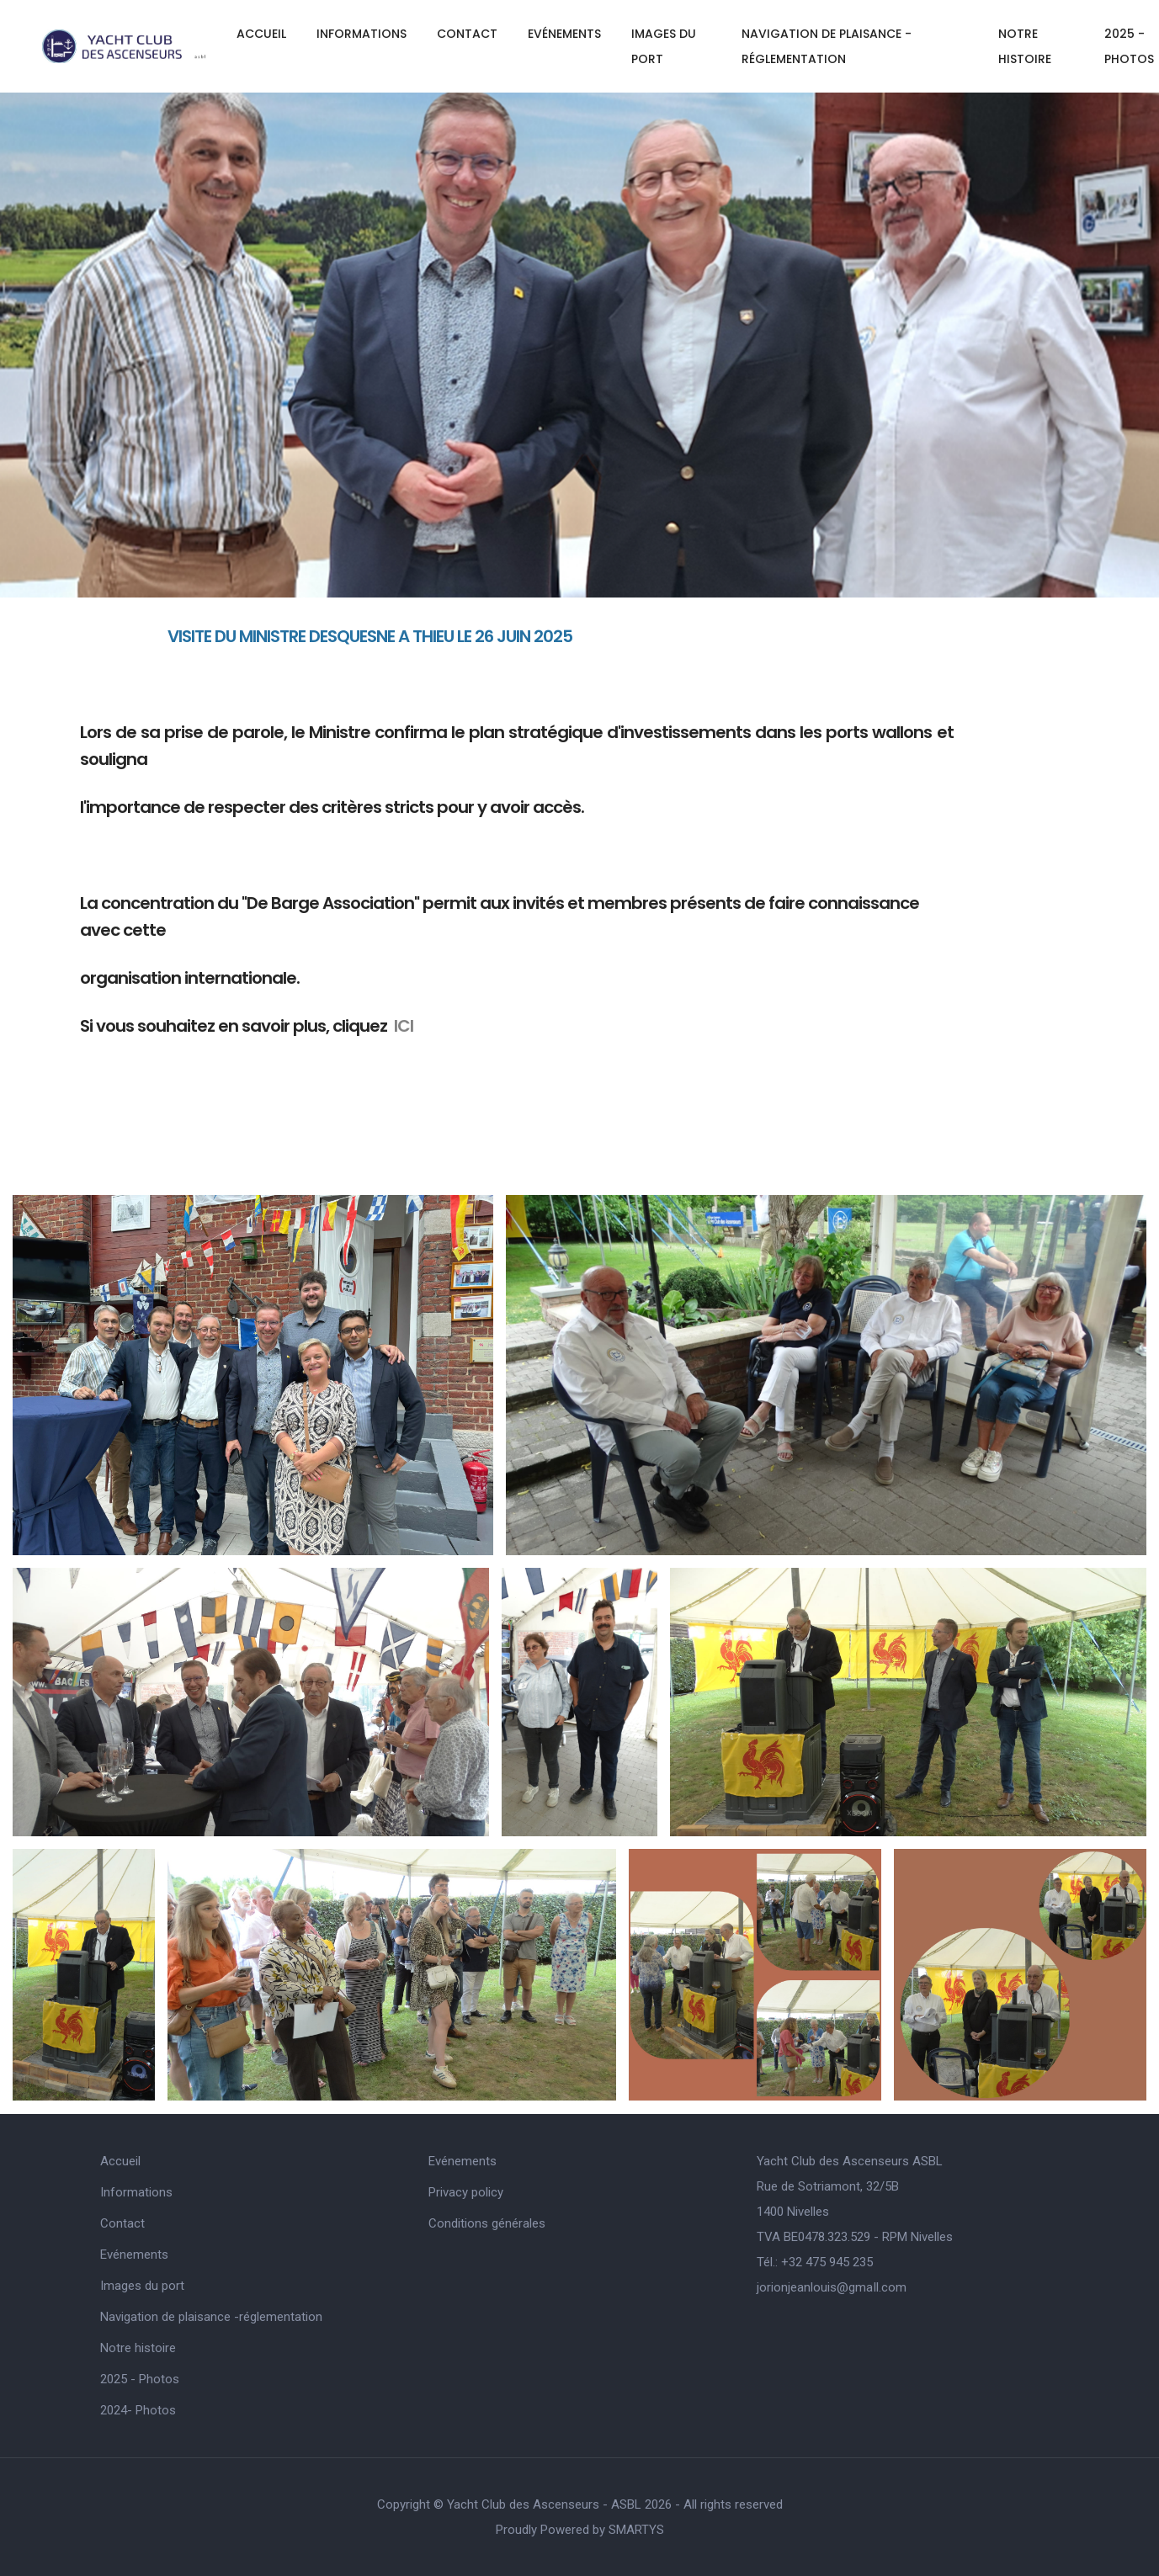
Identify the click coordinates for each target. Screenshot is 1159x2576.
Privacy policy (465, 2192)
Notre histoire (1024, 46)
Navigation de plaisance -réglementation (827, 46)
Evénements (564, 33)
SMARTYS (636, 2529)
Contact (467, 33)
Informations (361, 33)
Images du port (663, 46)
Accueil (261, 33)
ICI (403, 1026)
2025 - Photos (139, 2379)
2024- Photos (138, 2410)
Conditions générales (486, 2223)
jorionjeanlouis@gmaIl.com (831, 2287)
